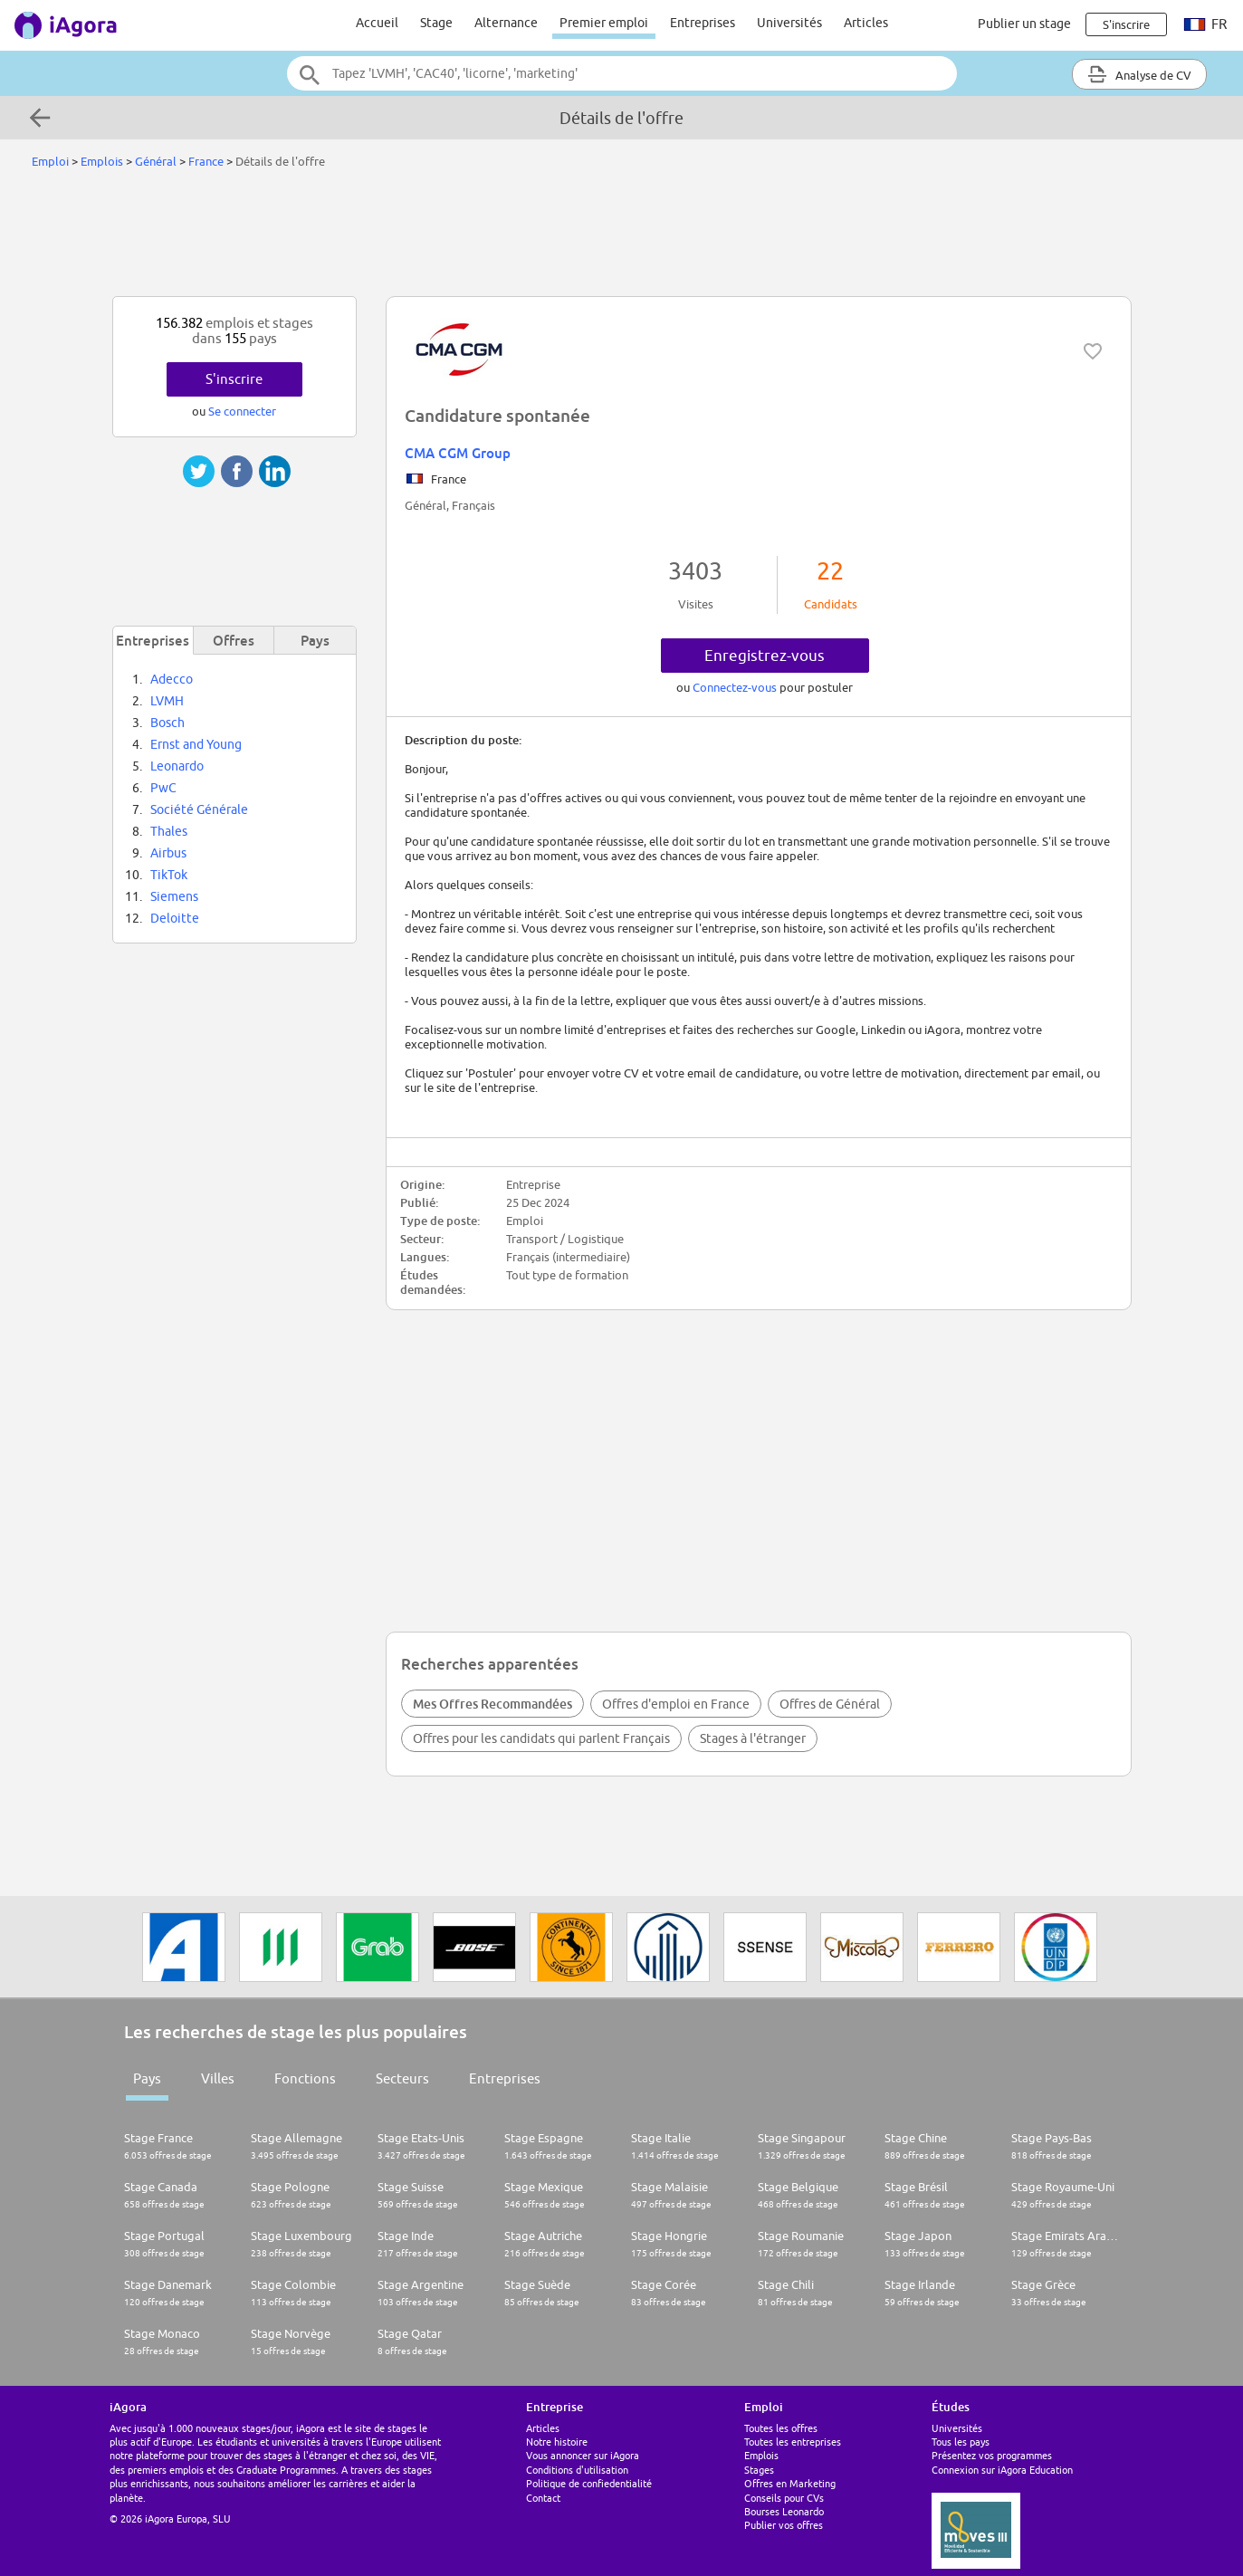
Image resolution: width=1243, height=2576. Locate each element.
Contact (543, 2498)
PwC (163, 787)
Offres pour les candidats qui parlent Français (541, 1738)
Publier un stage (1024, 23)
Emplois (102, 161)
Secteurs (402, 2078)
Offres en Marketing (790, 2483)
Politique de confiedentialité (589, 2483)
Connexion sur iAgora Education (1002, 2469)
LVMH (167, 701)
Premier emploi (603, 22)
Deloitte (174, 918)
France (206, 161)
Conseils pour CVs (784, 2498)
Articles (866, 22)
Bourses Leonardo (784, 2511)
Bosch (167, 722)
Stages (759, 2469)
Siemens (174, 896)
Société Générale (199, 809)
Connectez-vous (736, 687)
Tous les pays (961, 2441)
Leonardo (177, 766)
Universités (789, 22)
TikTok (168, 874)
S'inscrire (234, 379)
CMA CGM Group (458, 453)
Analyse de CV (1139, 74)
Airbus (168, 853)
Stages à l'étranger (753, 1738)
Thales (168, 831)
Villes (217, 2078)
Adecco (171, 679)
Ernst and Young (196, 744)
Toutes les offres (781, 2428)
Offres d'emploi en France (676, 1704)
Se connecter (242, 411)
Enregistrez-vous (764, 655)
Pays (147, 2078)
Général (156, 161)
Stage (436, 22)
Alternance (506, 22)
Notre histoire (557, 2441)
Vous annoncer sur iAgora (582, 2455)
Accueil (377, 22)
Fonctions (305, 2078)
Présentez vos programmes (992, 2455)
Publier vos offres (783, 2525)
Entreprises (702, 22)
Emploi (50, 161)
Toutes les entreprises (792, 2441)
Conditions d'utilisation (577, 2469)
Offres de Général (829, 1704)
